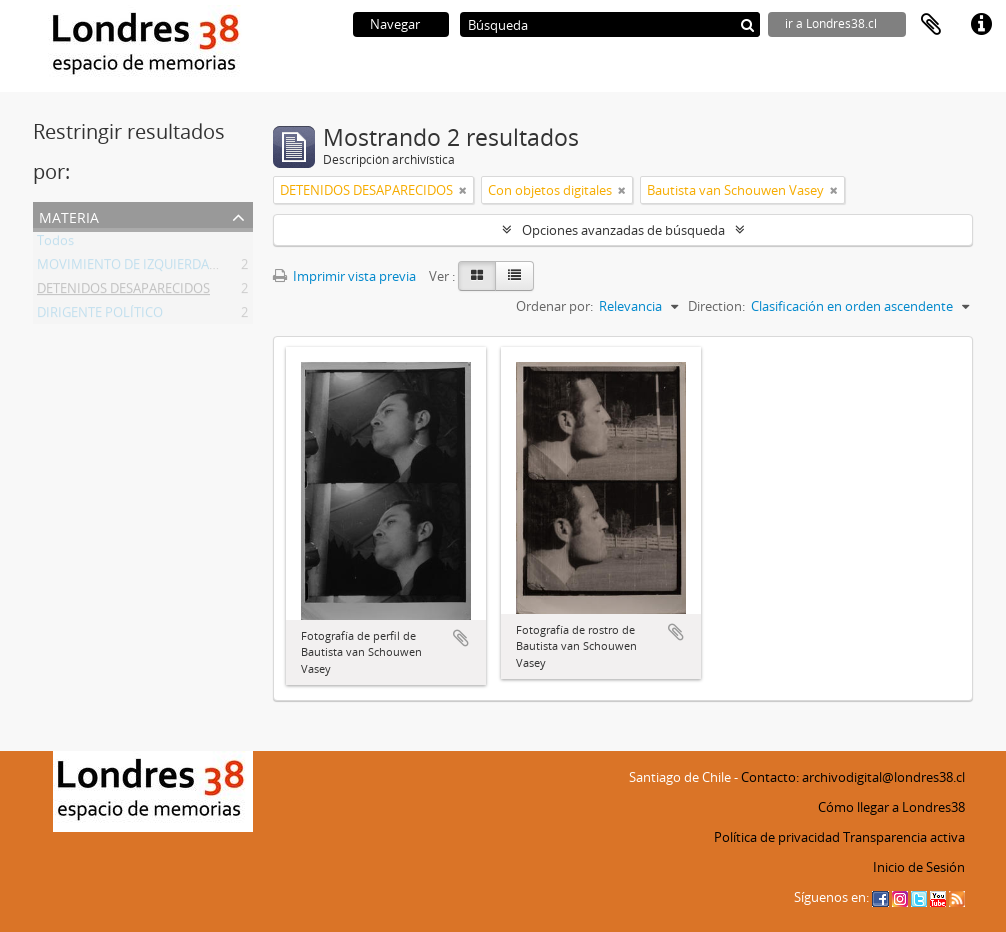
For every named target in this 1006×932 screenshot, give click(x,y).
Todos (55, 244)
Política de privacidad (777, 837)
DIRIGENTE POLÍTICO (100, 316)
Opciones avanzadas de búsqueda (623, 230)
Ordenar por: (554, 306)
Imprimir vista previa (344, 276)
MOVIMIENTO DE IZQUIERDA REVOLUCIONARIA (179, 268)
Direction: (716, 306)
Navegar (395, 24)
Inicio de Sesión (919, 867)
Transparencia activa (904, 837)
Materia (69, 215)
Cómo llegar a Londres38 (891, 807)
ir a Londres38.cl (831, 23)
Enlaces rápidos (981, 25)
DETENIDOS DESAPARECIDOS (123, 292)
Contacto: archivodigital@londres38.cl (853, 777)
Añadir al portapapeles (461, 638)
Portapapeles (931, 25)
